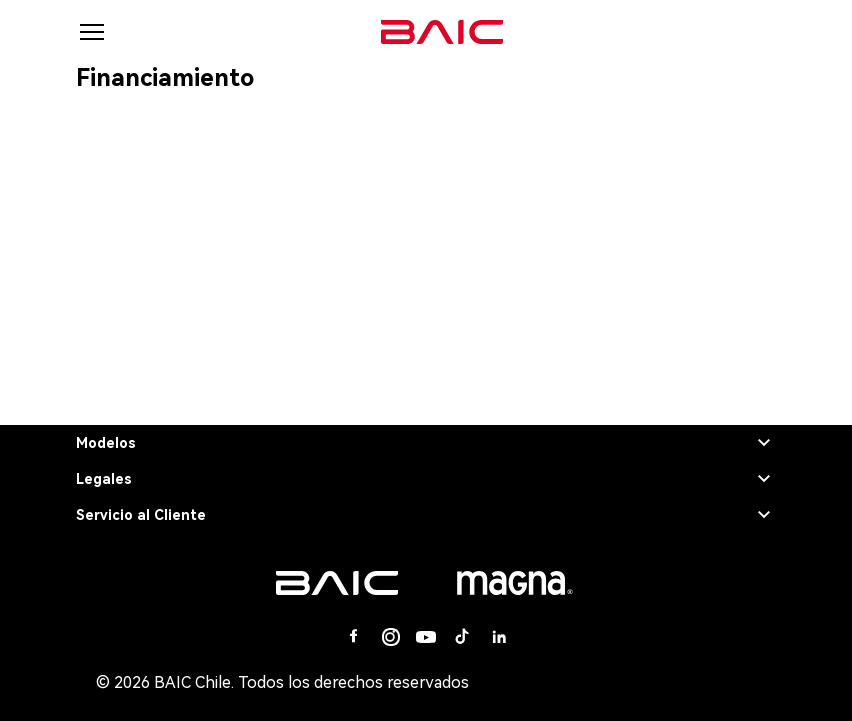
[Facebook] (354, 637)
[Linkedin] (498, 637)
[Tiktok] (462, 637)
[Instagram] (390, 637)
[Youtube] (426, 637)
